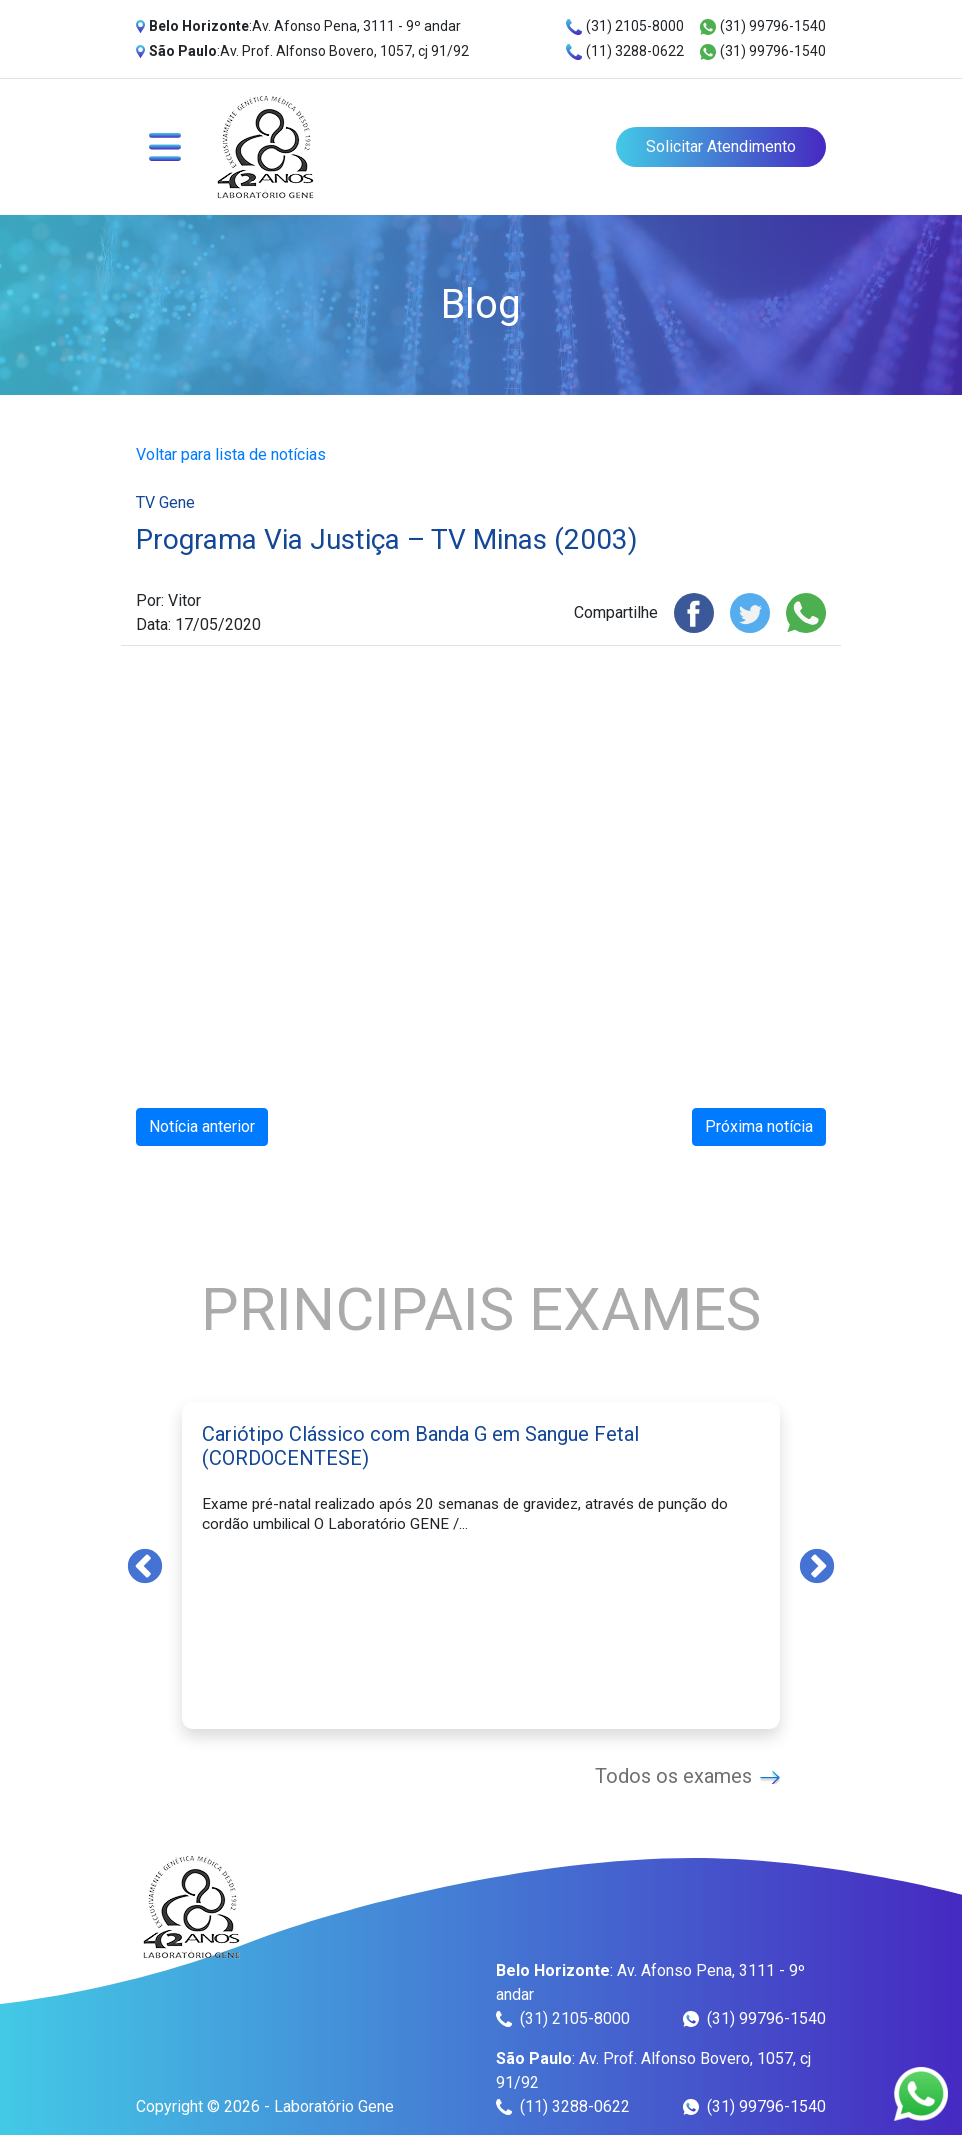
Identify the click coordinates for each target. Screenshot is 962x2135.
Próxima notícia (759, 1126)
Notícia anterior (202, 1126)
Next (817, 1565)
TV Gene (165, 502)
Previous (145, 1565)
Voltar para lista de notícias (231, 454)
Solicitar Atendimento (721, 146)
